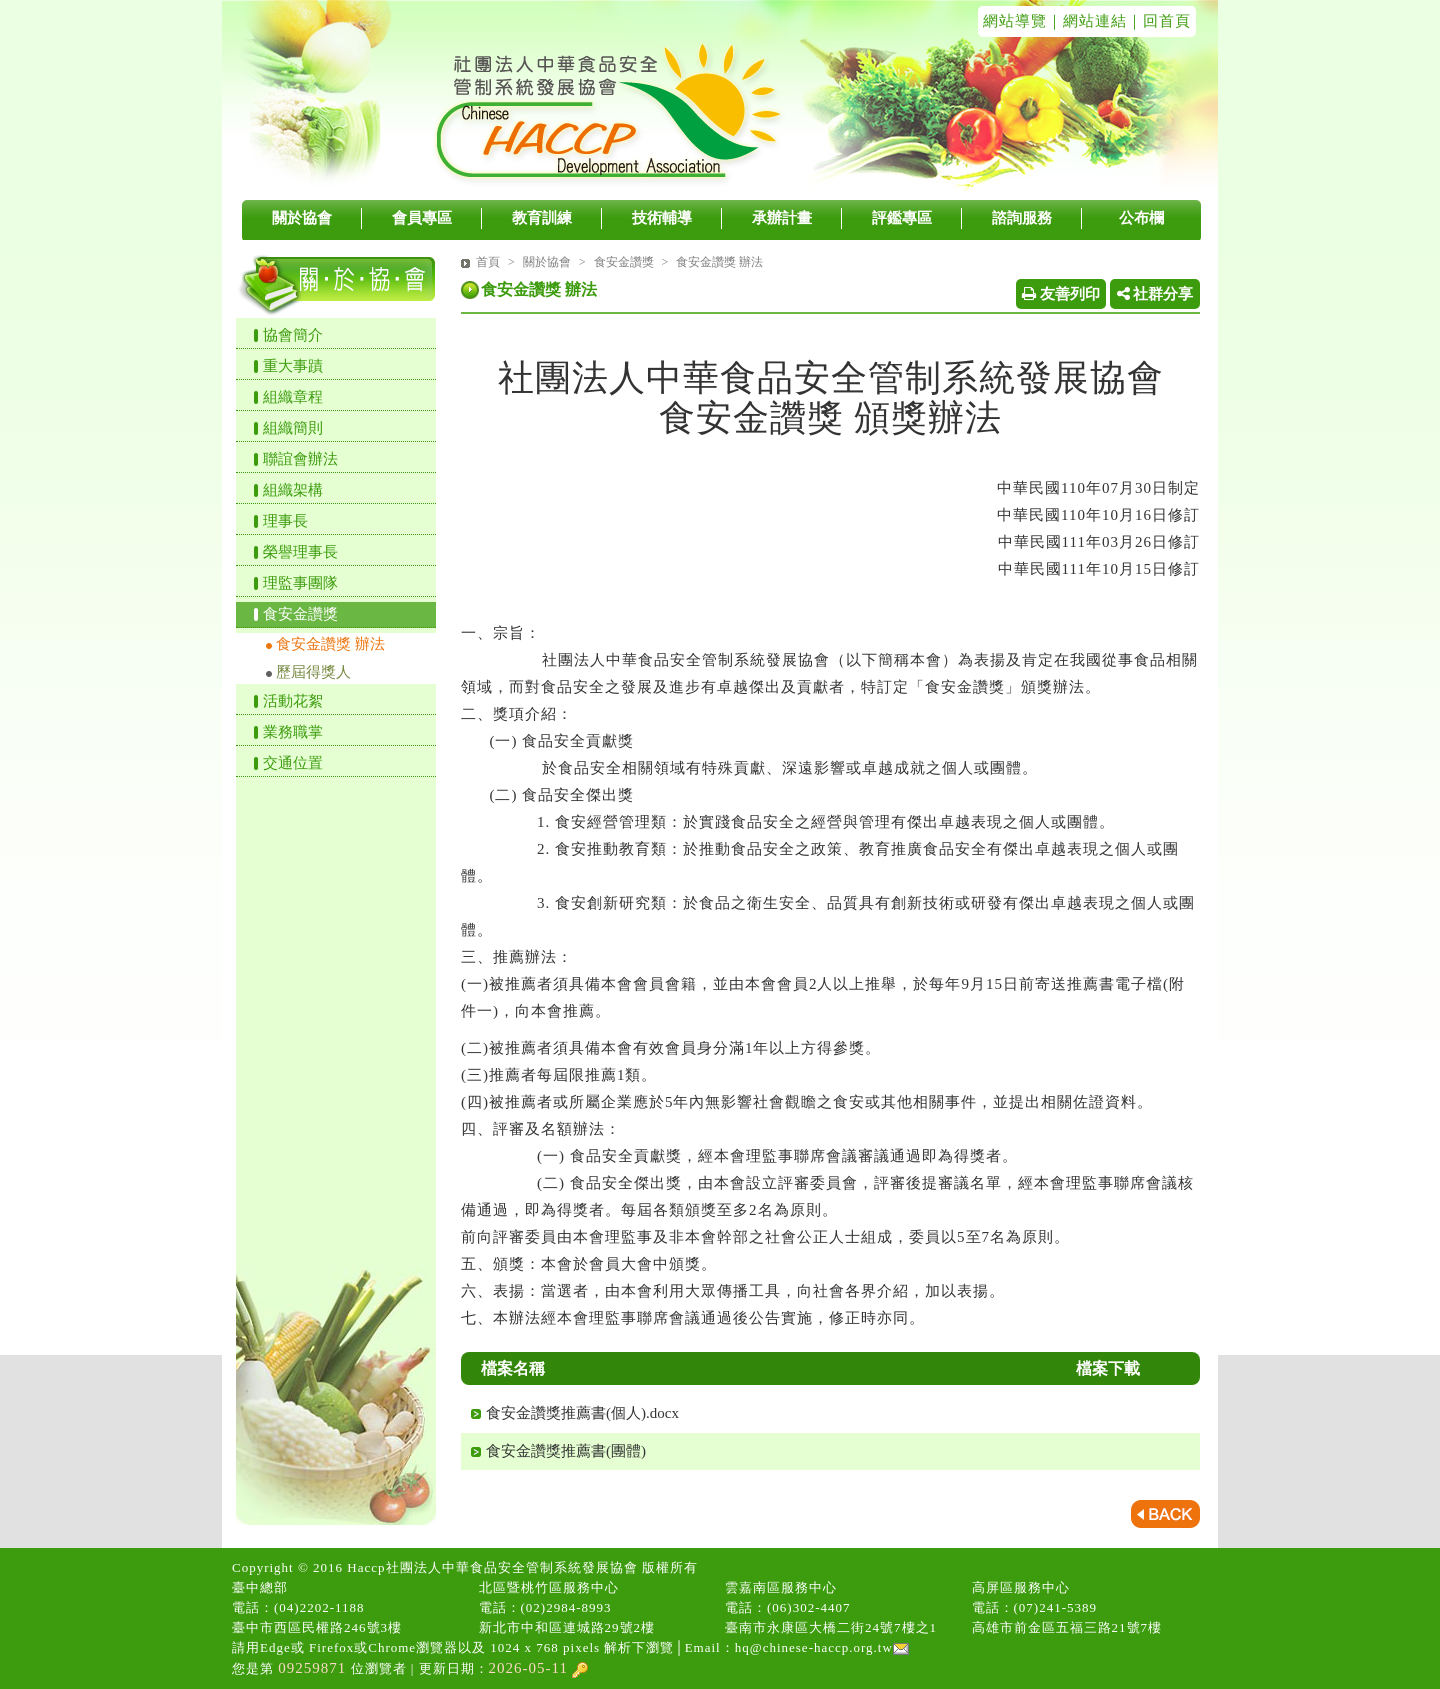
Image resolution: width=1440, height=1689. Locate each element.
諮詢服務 (1022, 218)
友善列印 (1061, 294)
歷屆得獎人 (313, 672)
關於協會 (302, 218)
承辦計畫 (782, 218)
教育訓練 (542, 218)
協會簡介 (293, 335)
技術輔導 (662, 218)
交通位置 (293, 763)
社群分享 (1155, 294)
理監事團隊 (300, 583)
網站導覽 (1015, 21)
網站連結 (1095, 21)
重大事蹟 (293, 366)
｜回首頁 (1159, 21)
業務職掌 (293, 732)
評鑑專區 (902, 218)
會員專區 (422, 218)
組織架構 (293, 490)
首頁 (488, 262)
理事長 (285, 521)
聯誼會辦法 (300, 459)
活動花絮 (293, 701)
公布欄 (1141, 218)
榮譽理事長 (300, 552)
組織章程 (293, 397)
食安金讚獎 (300, 614)
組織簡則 (293, 428)
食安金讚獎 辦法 (330, 644)
